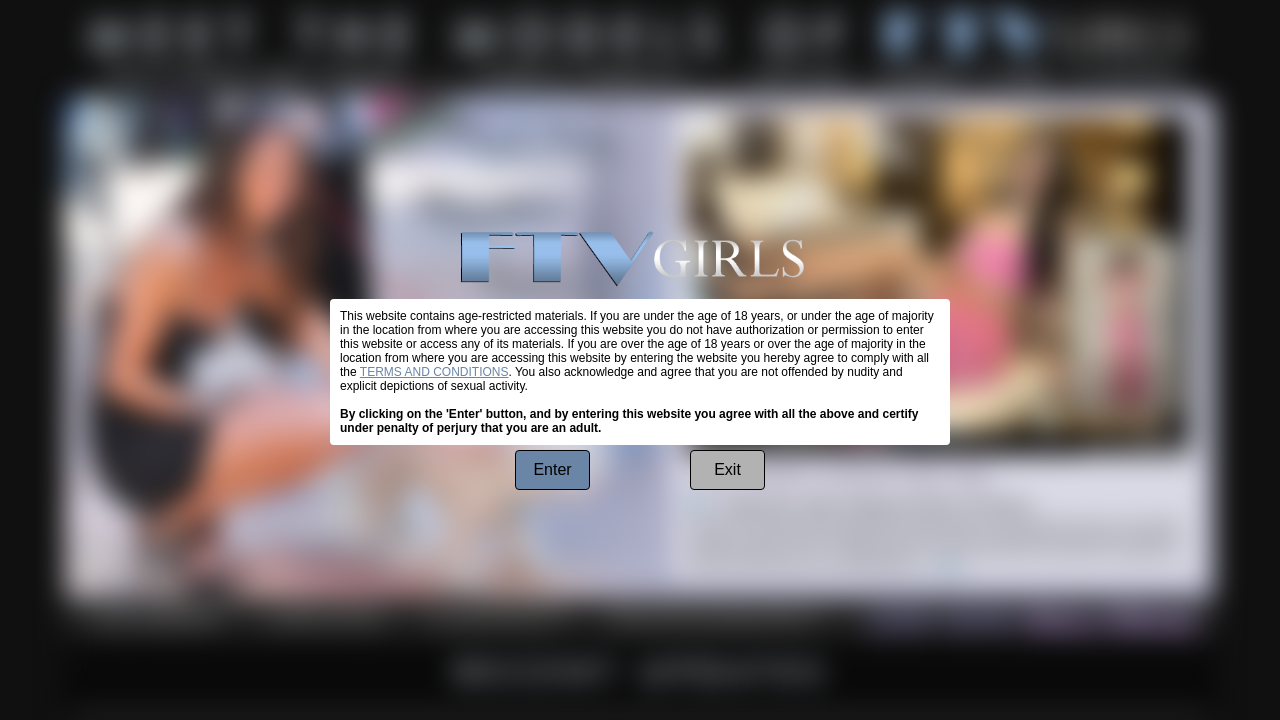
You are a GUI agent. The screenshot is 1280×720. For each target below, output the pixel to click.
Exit (727, 469)
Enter (552, 469)
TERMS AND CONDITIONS (434, 372)
